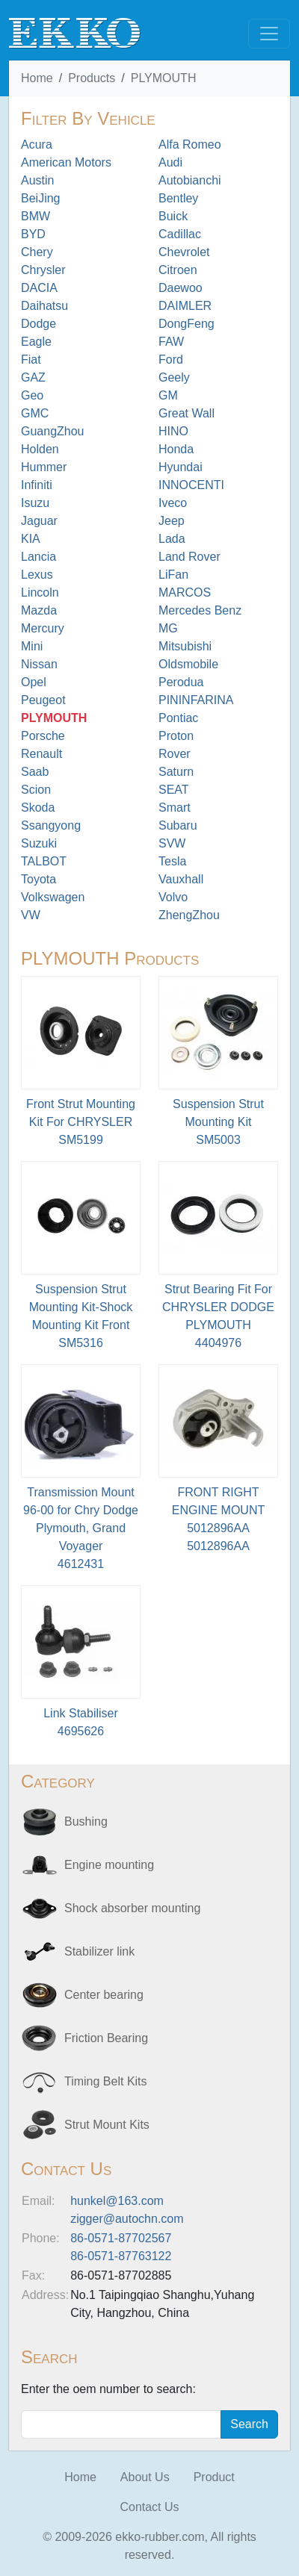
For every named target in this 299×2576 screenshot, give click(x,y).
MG (168, 628)
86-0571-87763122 (120, 2256)
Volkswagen (52, 897)
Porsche (43, 735)
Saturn (176, 771)
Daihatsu (44, 305)
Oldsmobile (188, 664)
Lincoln (40, 592)
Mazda (39, 610)
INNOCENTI (191, 485)
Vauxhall (180, 879)
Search (249, 2424)
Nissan (39, 664)
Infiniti (36, 485)
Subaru (177, 825)
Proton (176, 735)
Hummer (44, 467)
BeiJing (40, 198)
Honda (176, 449)
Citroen (177, 270)
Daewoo (180, 287)
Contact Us (149, 2507)
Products (91, 78)
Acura (36, 144)
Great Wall (186, 413)
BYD (33, 234)
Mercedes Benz (199, 610)
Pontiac (178, 718)
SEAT (173, 789)
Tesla (172, 861)
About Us (145, 2477)
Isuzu (35, 503)
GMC (35, 413)
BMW (35, 216)
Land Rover (189, 556)
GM (168, 395)
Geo (32, 395)
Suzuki (39, 843)
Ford (170, 359)
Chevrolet (183, 252)
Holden (40, 449)
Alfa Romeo (189, 144)
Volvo (173, 897)
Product (214, 2477)
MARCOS (184, 592)
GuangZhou (52, 431)
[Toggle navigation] (269, 34)
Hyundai (180, 467)
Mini (32, 646)
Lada (171, 538)
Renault (41, 753)
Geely (174, 377)
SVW (171, 843)
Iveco (172, 503)
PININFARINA (195, 700)
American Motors (66, 162)
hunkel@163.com (117, 2200)
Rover (174, 753)
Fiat (31, 359)
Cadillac (179, 234)
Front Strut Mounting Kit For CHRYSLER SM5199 (80, 1122)
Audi (170, 162)
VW (30, 915)
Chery (37, 252)
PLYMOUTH (164, 78)
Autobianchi (189, 180)
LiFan (173, 574)
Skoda (38, 807)
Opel (33, 682)
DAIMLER (185, 305)
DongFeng (186, 323)
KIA (30, 538)
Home (37, 78)
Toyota (38, 879)
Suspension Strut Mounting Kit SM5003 (218, 1122)
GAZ (33, 377)
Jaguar (39, 520)
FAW (171, 341)
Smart (174, 807)
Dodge (38, 323)
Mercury (42, 628)
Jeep (171, 520)
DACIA (39, 287)
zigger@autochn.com (126, 2218)
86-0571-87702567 (120, 2238)
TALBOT (44, 861)
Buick (173, 216)
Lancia (38, 556)
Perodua (181, 682)
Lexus (37, 574)
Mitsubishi (185, 646)
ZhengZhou (189, 915)
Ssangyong (51, 825)
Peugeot (43, 700)
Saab (35, 771)
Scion (36, 789)
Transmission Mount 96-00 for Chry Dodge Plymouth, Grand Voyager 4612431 (80, 1528)
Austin (37, 180)
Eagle (36, 341)
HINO (173, 431)
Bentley (178, 198)
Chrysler (43, 270)
